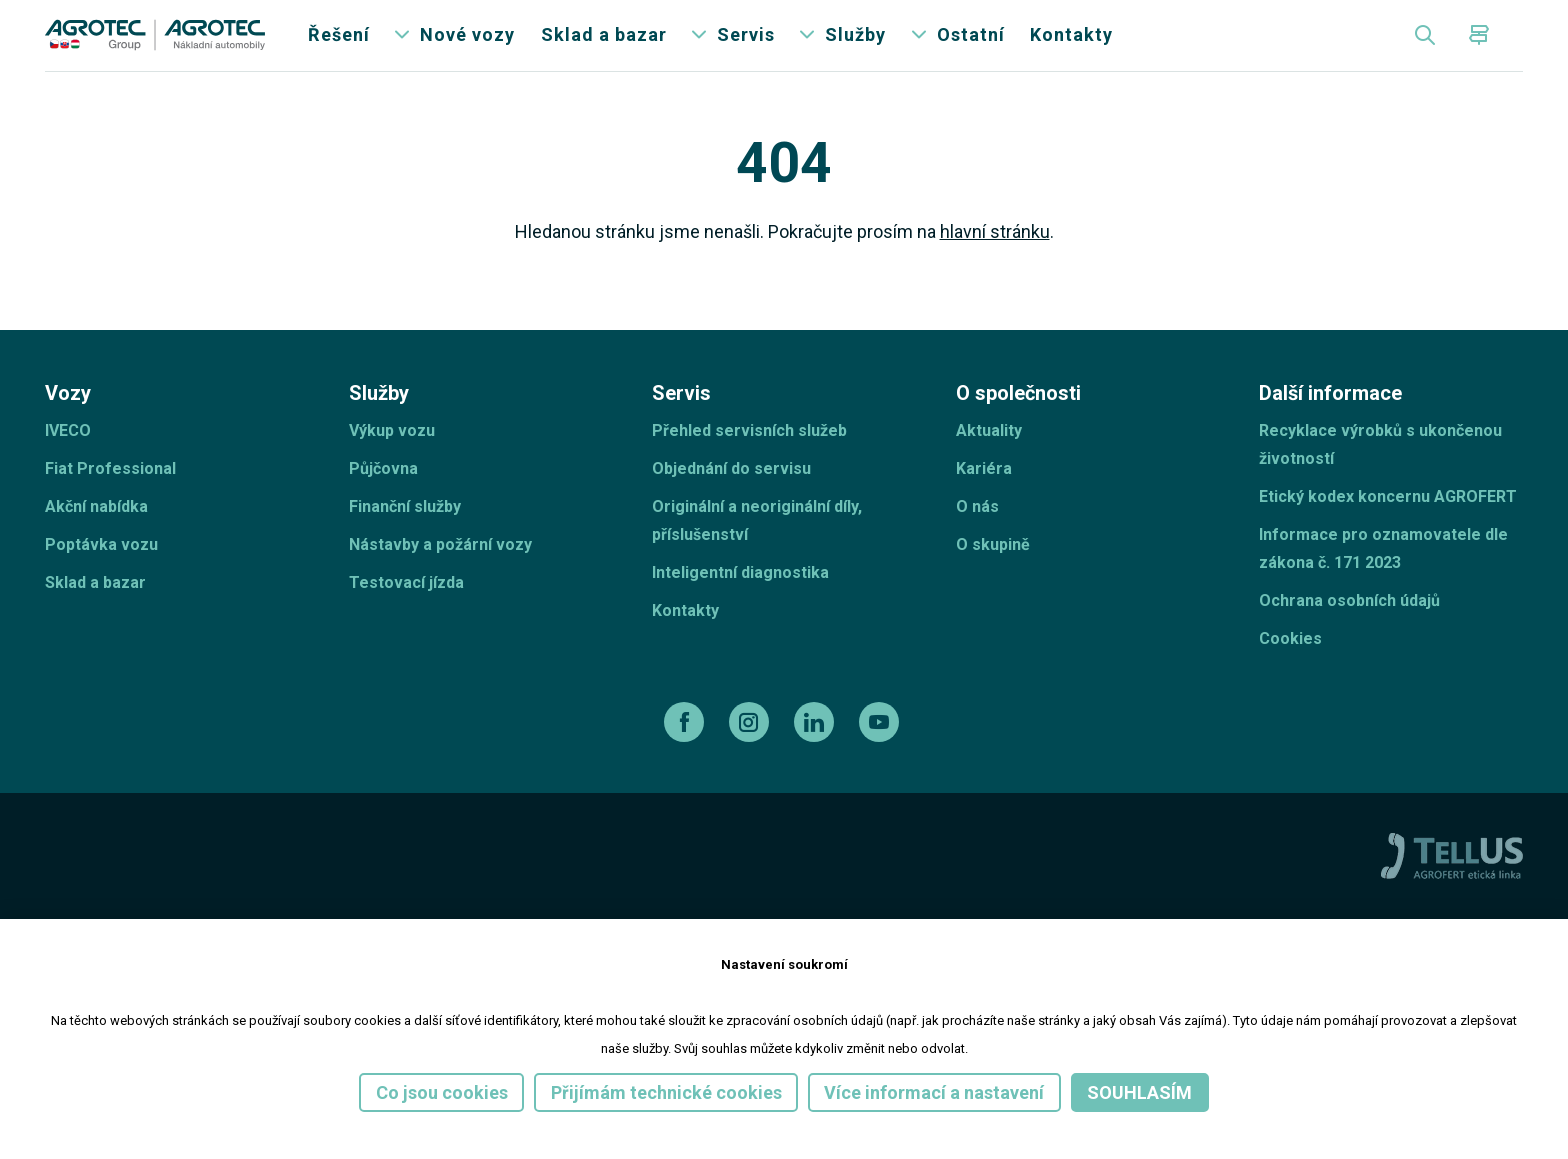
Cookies (1290, 666)
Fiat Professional (110, 496)
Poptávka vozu (101, 572)
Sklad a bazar (604, 49)
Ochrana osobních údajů (1349, 628)
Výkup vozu (392, 458)
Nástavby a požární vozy (440, 572)
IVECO (68, 458)
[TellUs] (1452, 883)
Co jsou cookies (442, 1092)
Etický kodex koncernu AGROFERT (1388, 524)
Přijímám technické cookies (666, 1092)
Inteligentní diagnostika (740, 600)
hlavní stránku (995, 260)
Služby (855, 49)
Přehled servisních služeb (749, 458)
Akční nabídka (96, 534)
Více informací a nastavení (934, 1092)
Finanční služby (405, 534)
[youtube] (881, 750)
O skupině (993, 572)
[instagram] (751, 750)
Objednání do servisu (731, 496)
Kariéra (984, 496)
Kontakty (1071, 49)
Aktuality (989, 458)
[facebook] (686, 750)
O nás (977, 534)
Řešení (339, 49)
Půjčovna (383, 496)
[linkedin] (816, 750)
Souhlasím (1139, 1092)
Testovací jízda (406, 610)
